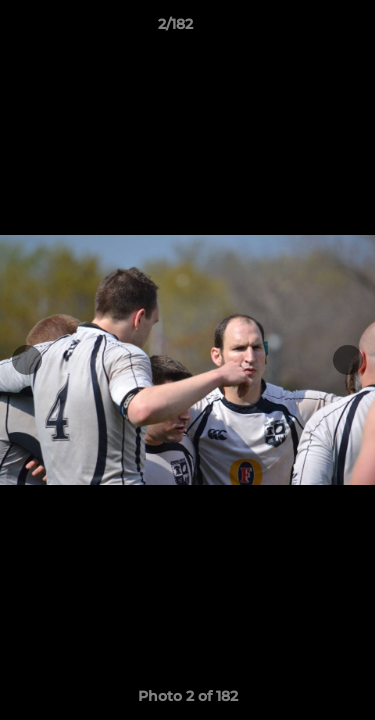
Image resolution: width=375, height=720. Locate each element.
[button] (303, 29)
